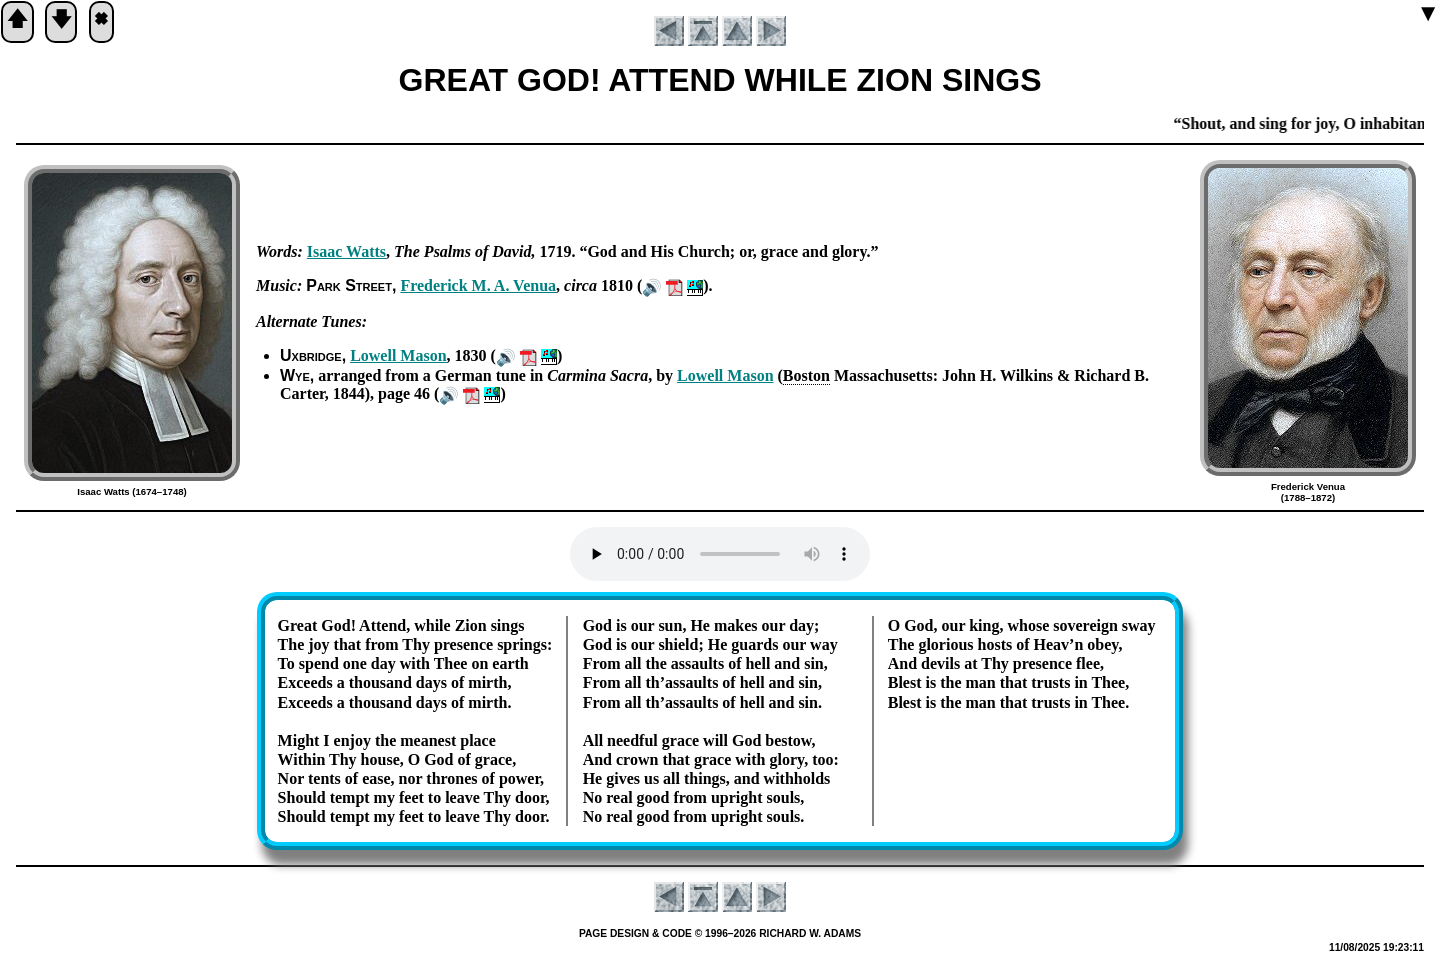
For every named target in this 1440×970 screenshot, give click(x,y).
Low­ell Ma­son (398, 355)
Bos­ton (806, 375)
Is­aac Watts (346, 251)
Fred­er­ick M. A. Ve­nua (478, 285)
